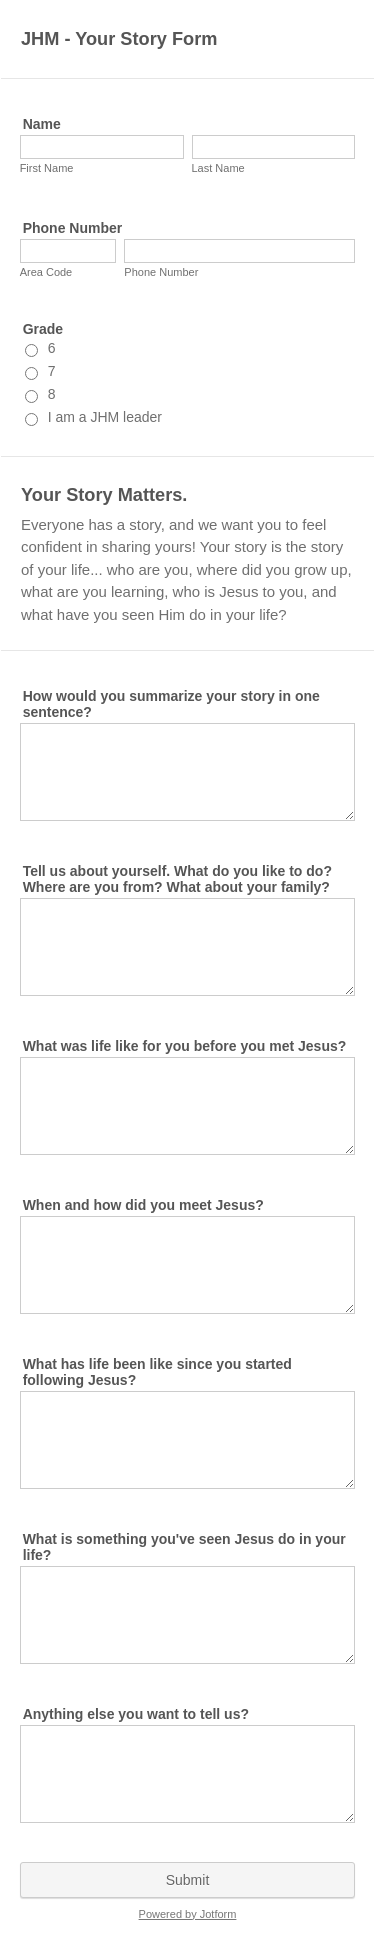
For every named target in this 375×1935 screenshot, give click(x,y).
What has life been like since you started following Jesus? (157, 1372)
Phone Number (73, 228)
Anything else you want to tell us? (136, 1714)
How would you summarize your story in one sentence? (171, 704)
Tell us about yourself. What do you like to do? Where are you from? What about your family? (177, 879)
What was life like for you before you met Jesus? (185, 1046)
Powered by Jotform (188, 1914)
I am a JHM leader (105, 417)
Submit (188, 1880)
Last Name (218, 168)
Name (42, 124)
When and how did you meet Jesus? (143, 1205)
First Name (47, 168)
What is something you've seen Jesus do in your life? (184, 1547)
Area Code (46, 272)
